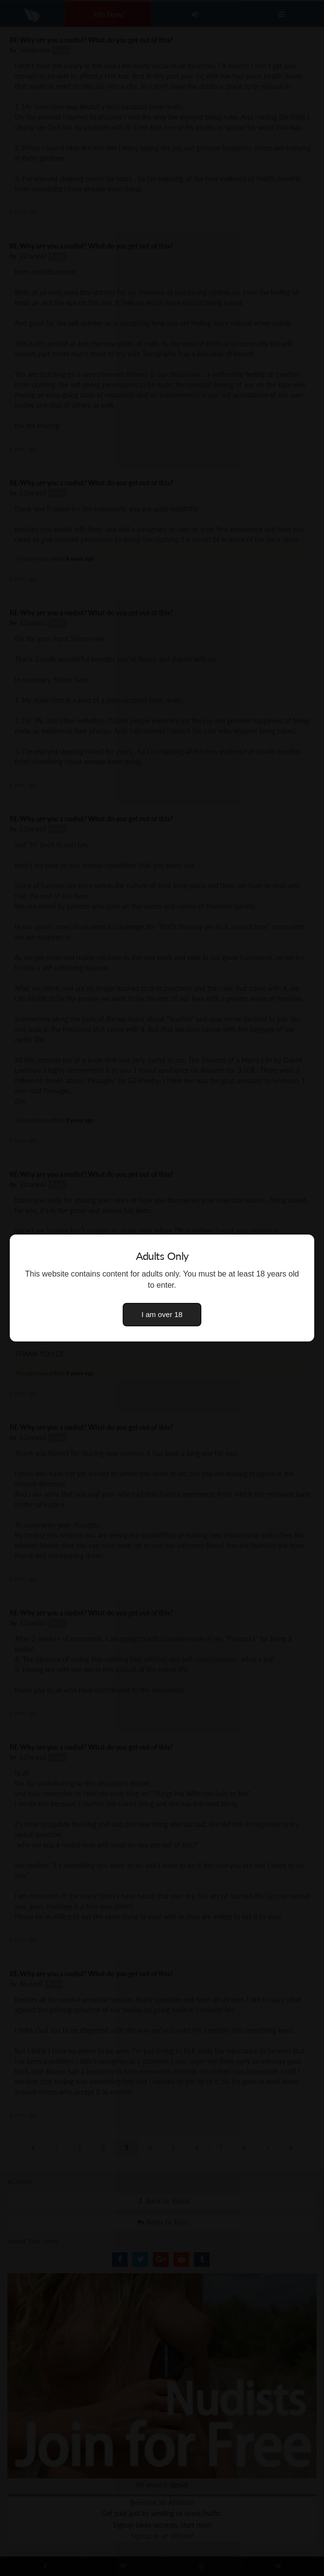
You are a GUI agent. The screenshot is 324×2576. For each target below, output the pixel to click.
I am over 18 (162, 1314)
